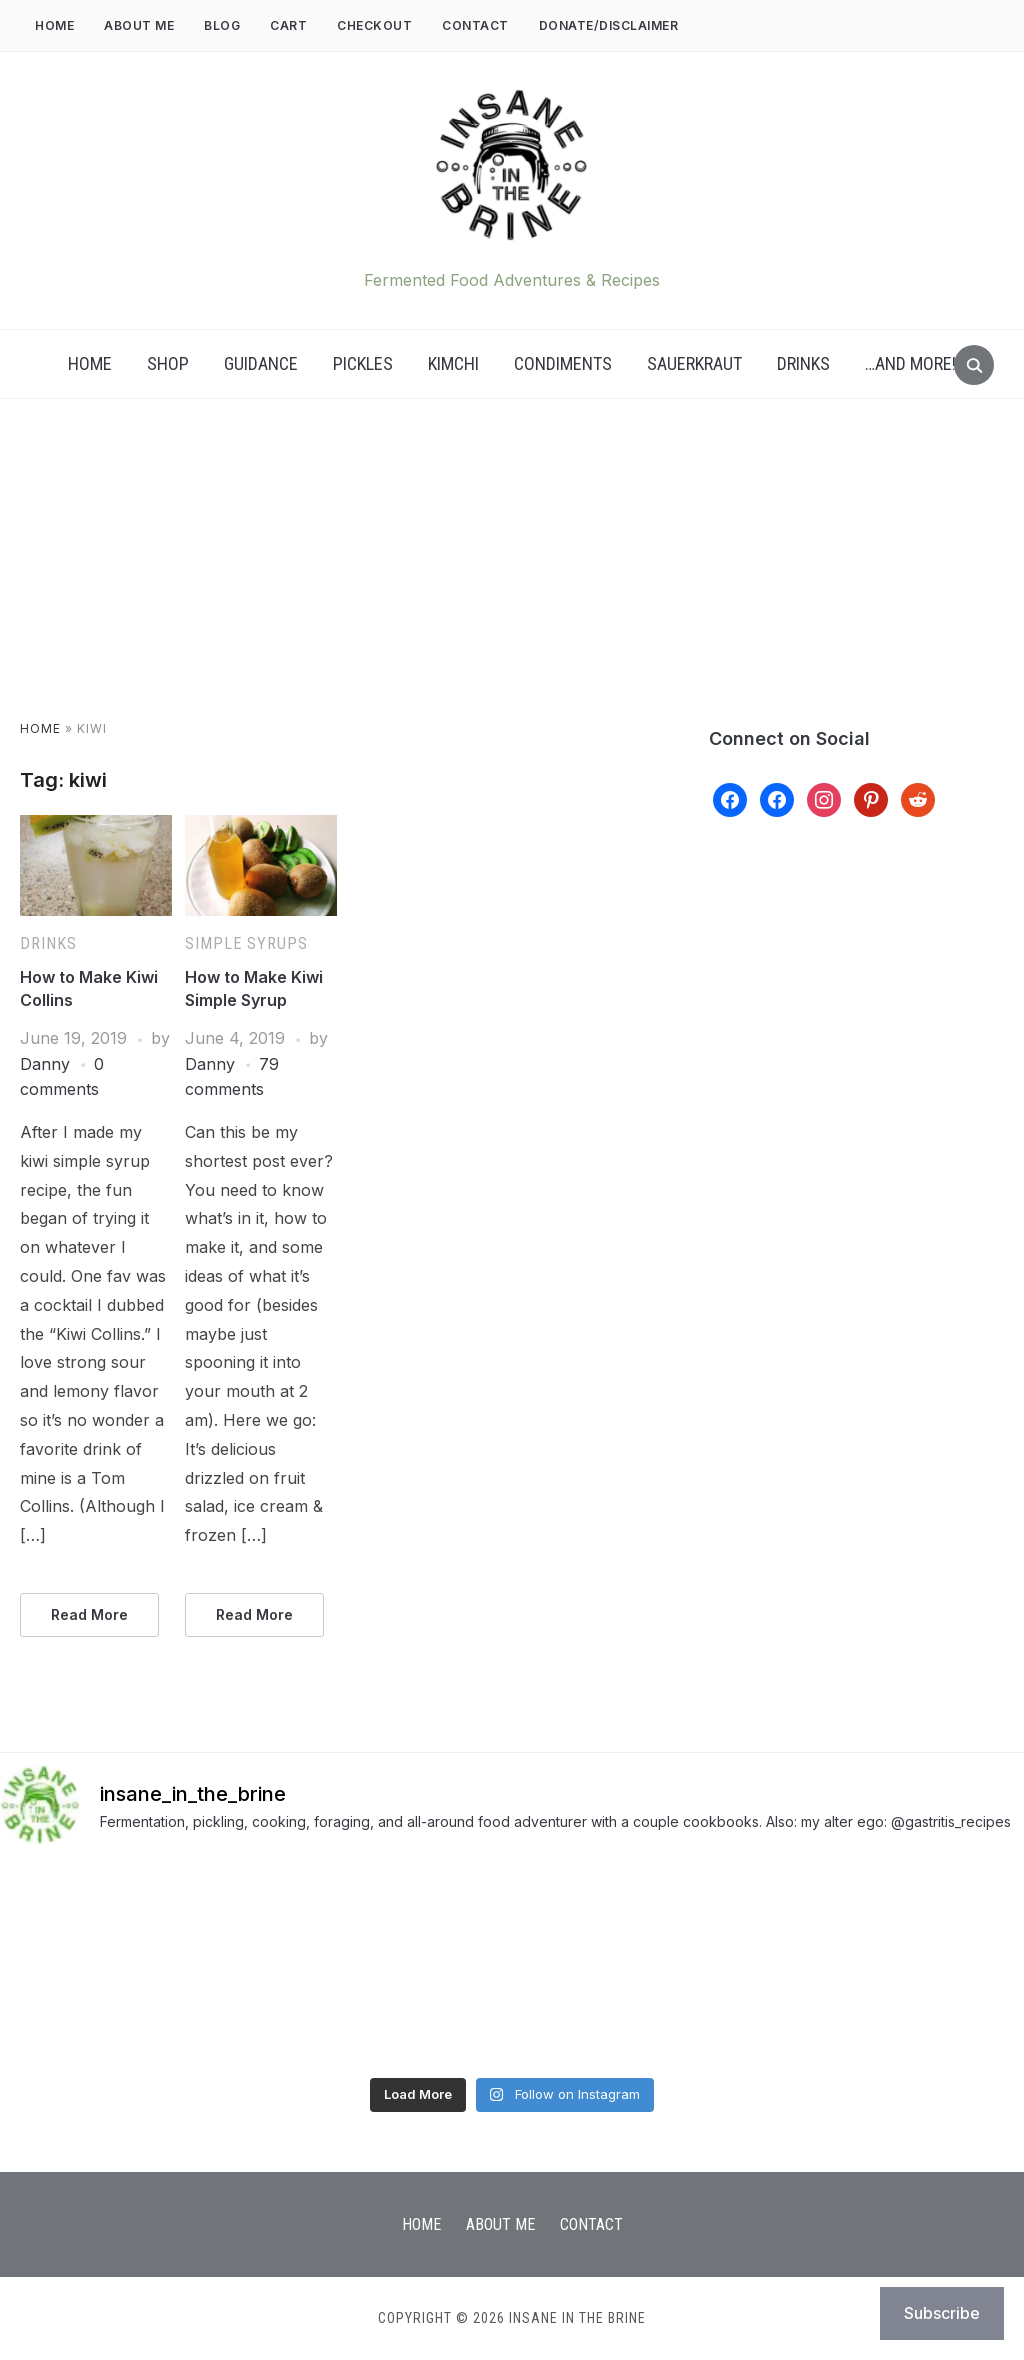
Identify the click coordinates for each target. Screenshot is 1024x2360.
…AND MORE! (910, 363)
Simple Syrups (246, 943)
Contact (475, 25)
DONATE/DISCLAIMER (609, 25)
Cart (288, 25)
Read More (89, 1614)
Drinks (803, 363)
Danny (45, 1064)
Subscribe (942, 2313)
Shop (168, 363)
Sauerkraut (694, 363)
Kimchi (453, 363)
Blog (222, 25)
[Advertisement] (512, 579)
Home (54, 25)
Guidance (261, 363)
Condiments (563, 363)
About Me (139, 25)
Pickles (363, 363)
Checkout (374, 25)
